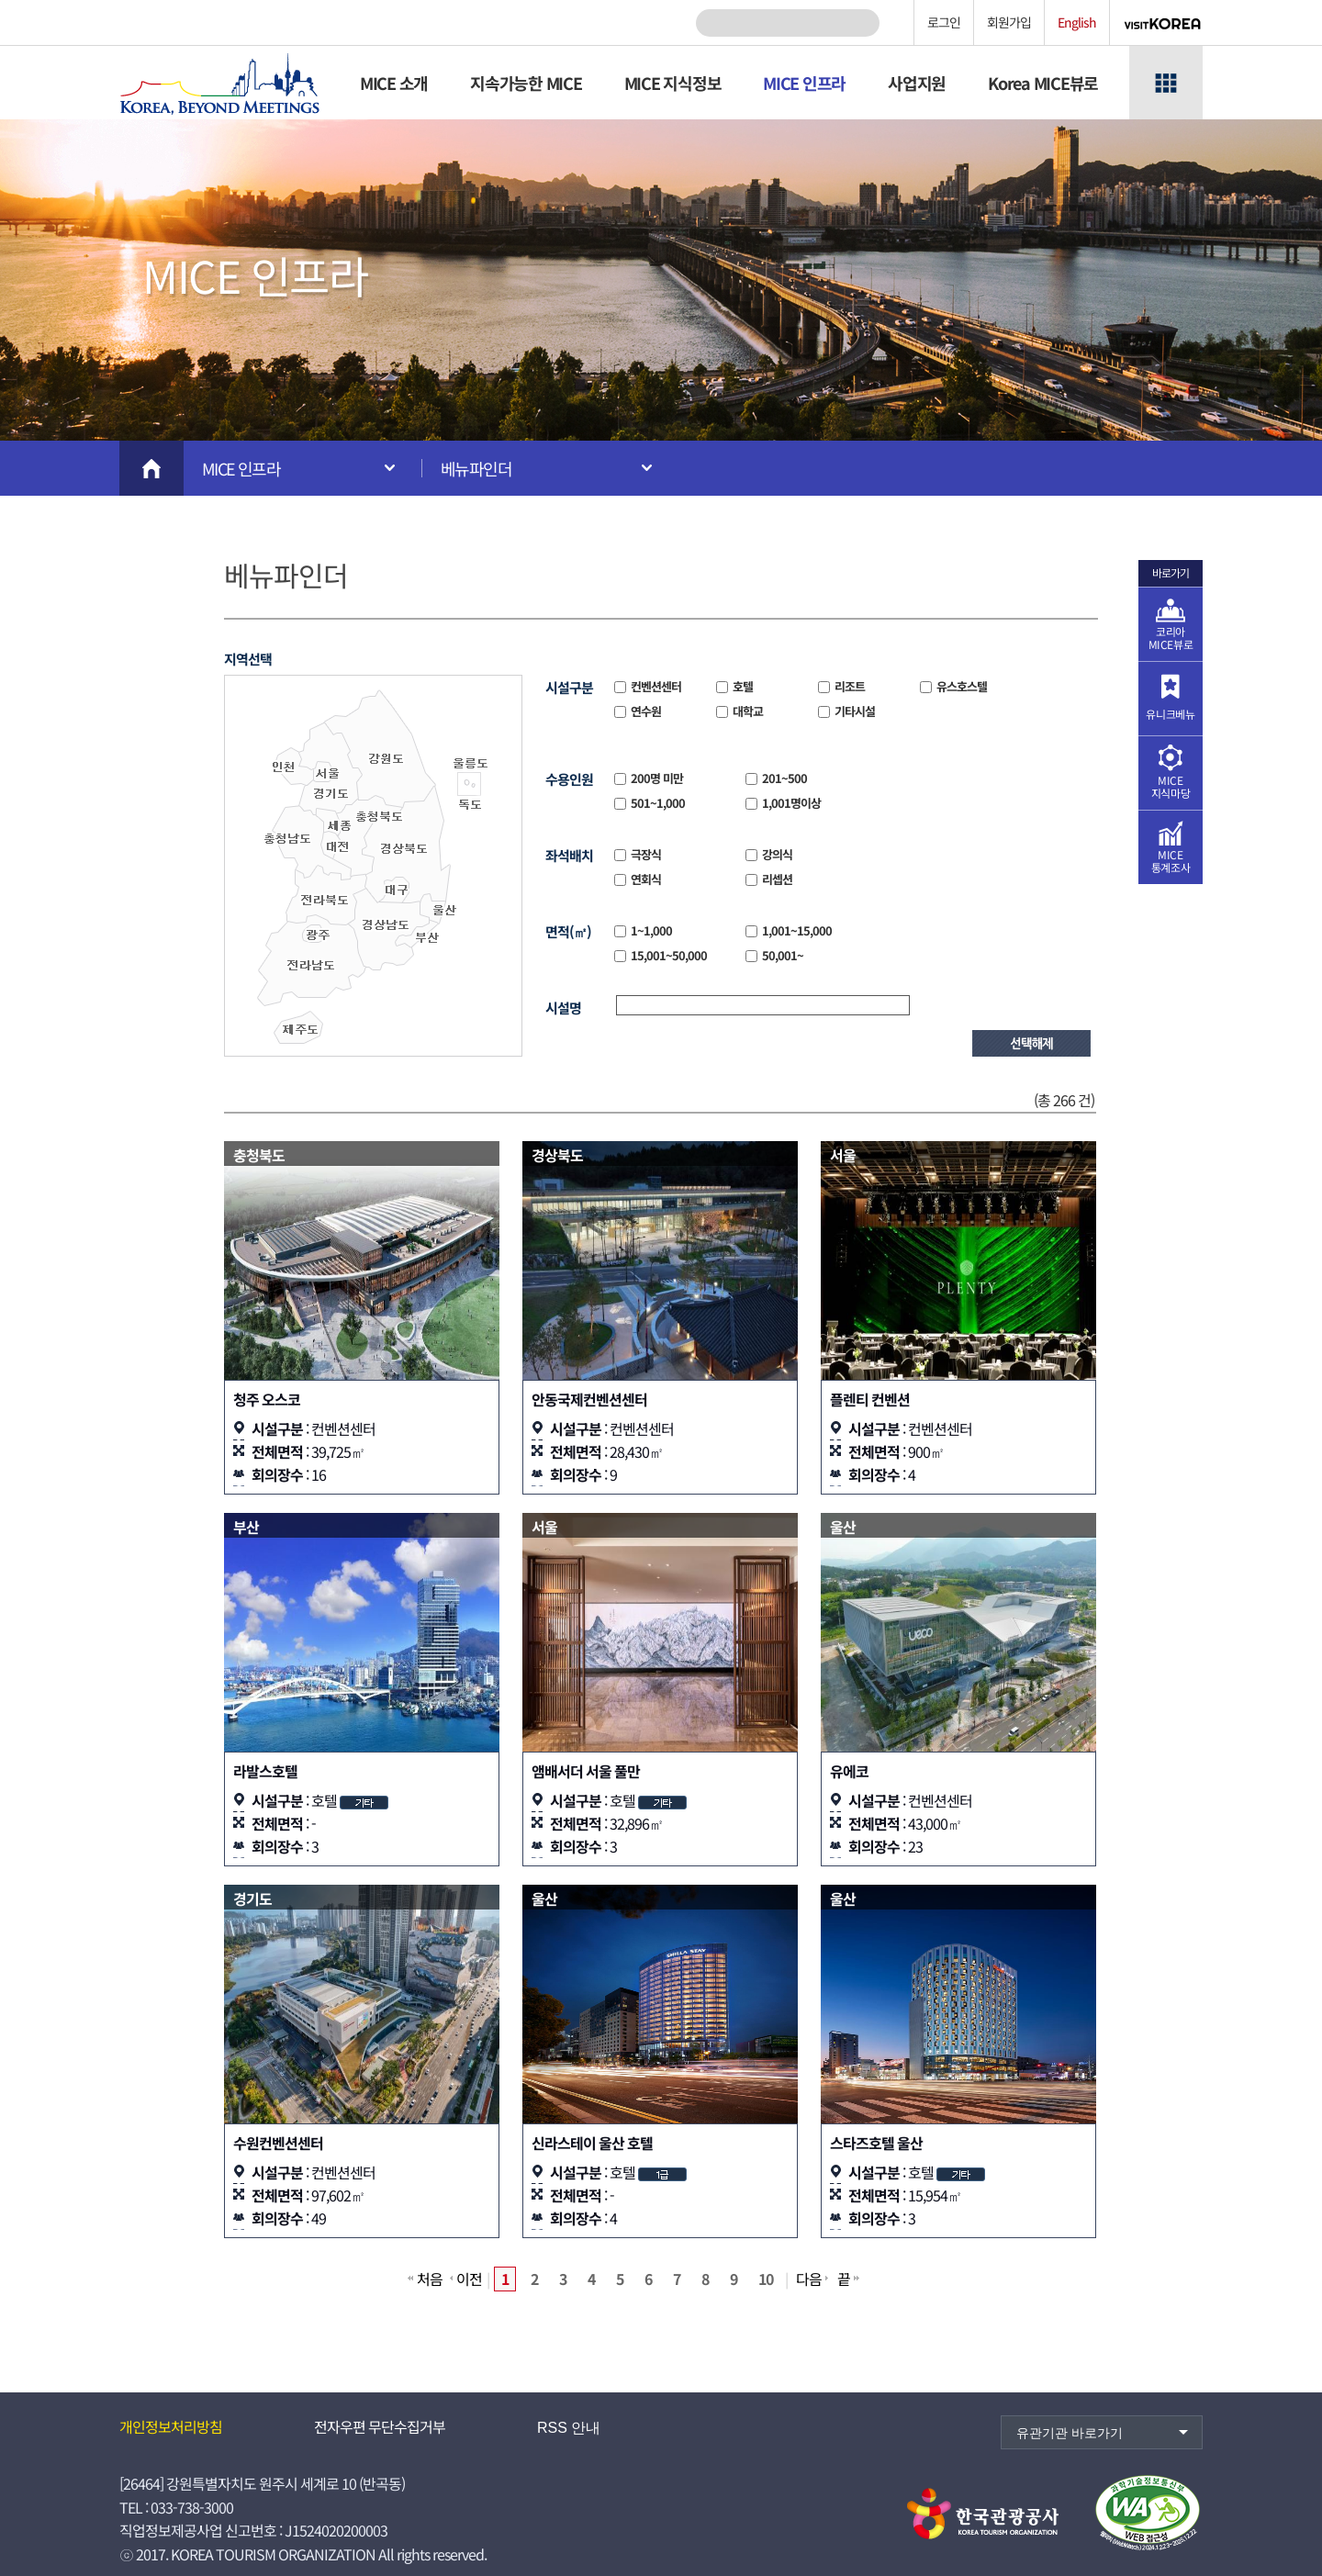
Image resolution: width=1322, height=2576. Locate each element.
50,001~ (781, 955)
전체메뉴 (1166, 82)
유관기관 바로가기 (1069, 2432)
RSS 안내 (568, 2428)
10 (765, 2279)
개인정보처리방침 (170, 2426)
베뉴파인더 (476, 468)
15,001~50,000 (667, 955)
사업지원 (917, 83)
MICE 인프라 (804, 83)
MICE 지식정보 (673, 83)
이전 (469, 2279)
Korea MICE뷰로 (1043, 83)
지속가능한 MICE (525, 83)
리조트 (848, 686)
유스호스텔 (960, 686)
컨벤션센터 (654, 686)
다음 (809, 2279)
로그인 (943, 22)
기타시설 (853, 711)
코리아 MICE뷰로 (1170, 637)
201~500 (783, 778)
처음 (430, 2279)
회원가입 (1009, 22)
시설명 (563, 1007)
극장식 (644, 854)
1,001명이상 (790, 803)
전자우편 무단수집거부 (379, 2426)
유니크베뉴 (1170, 714)
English (1077, 22)
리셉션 (775, 879)
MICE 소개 (394, 83)
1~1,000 (650, 930)
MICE (1170, 786)
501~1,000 (656, 803)
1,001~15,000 (795, 930)
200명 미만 (655, 778)
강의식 (775, 854)
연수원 (644, 711)
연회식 (644, 879)
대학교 (746, 711)
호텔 (741, 686)
